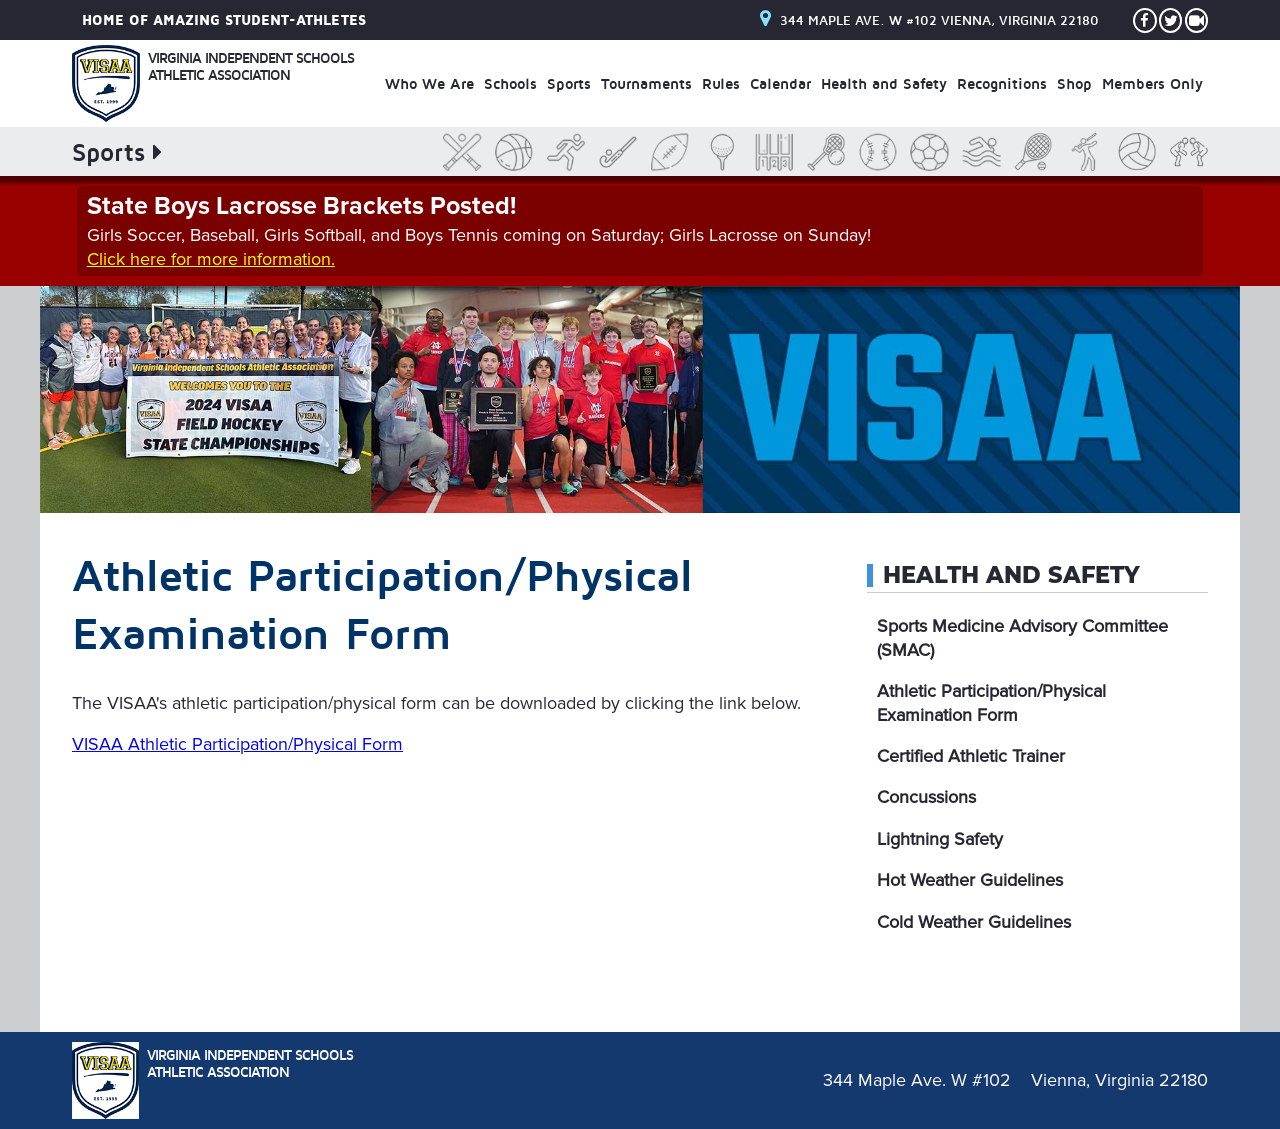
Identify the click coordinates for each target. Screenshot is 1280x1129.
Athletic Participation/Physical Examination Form (991, 702)
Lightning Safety (940, 839)
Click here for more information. (211, 259)
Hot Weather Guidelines (970, 880)
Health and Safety (1011, 575)
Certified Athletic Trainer (971, 756)
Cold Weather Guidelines (974, 922)
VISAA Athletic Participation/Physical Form (237, 744)
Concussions (926, 797)
